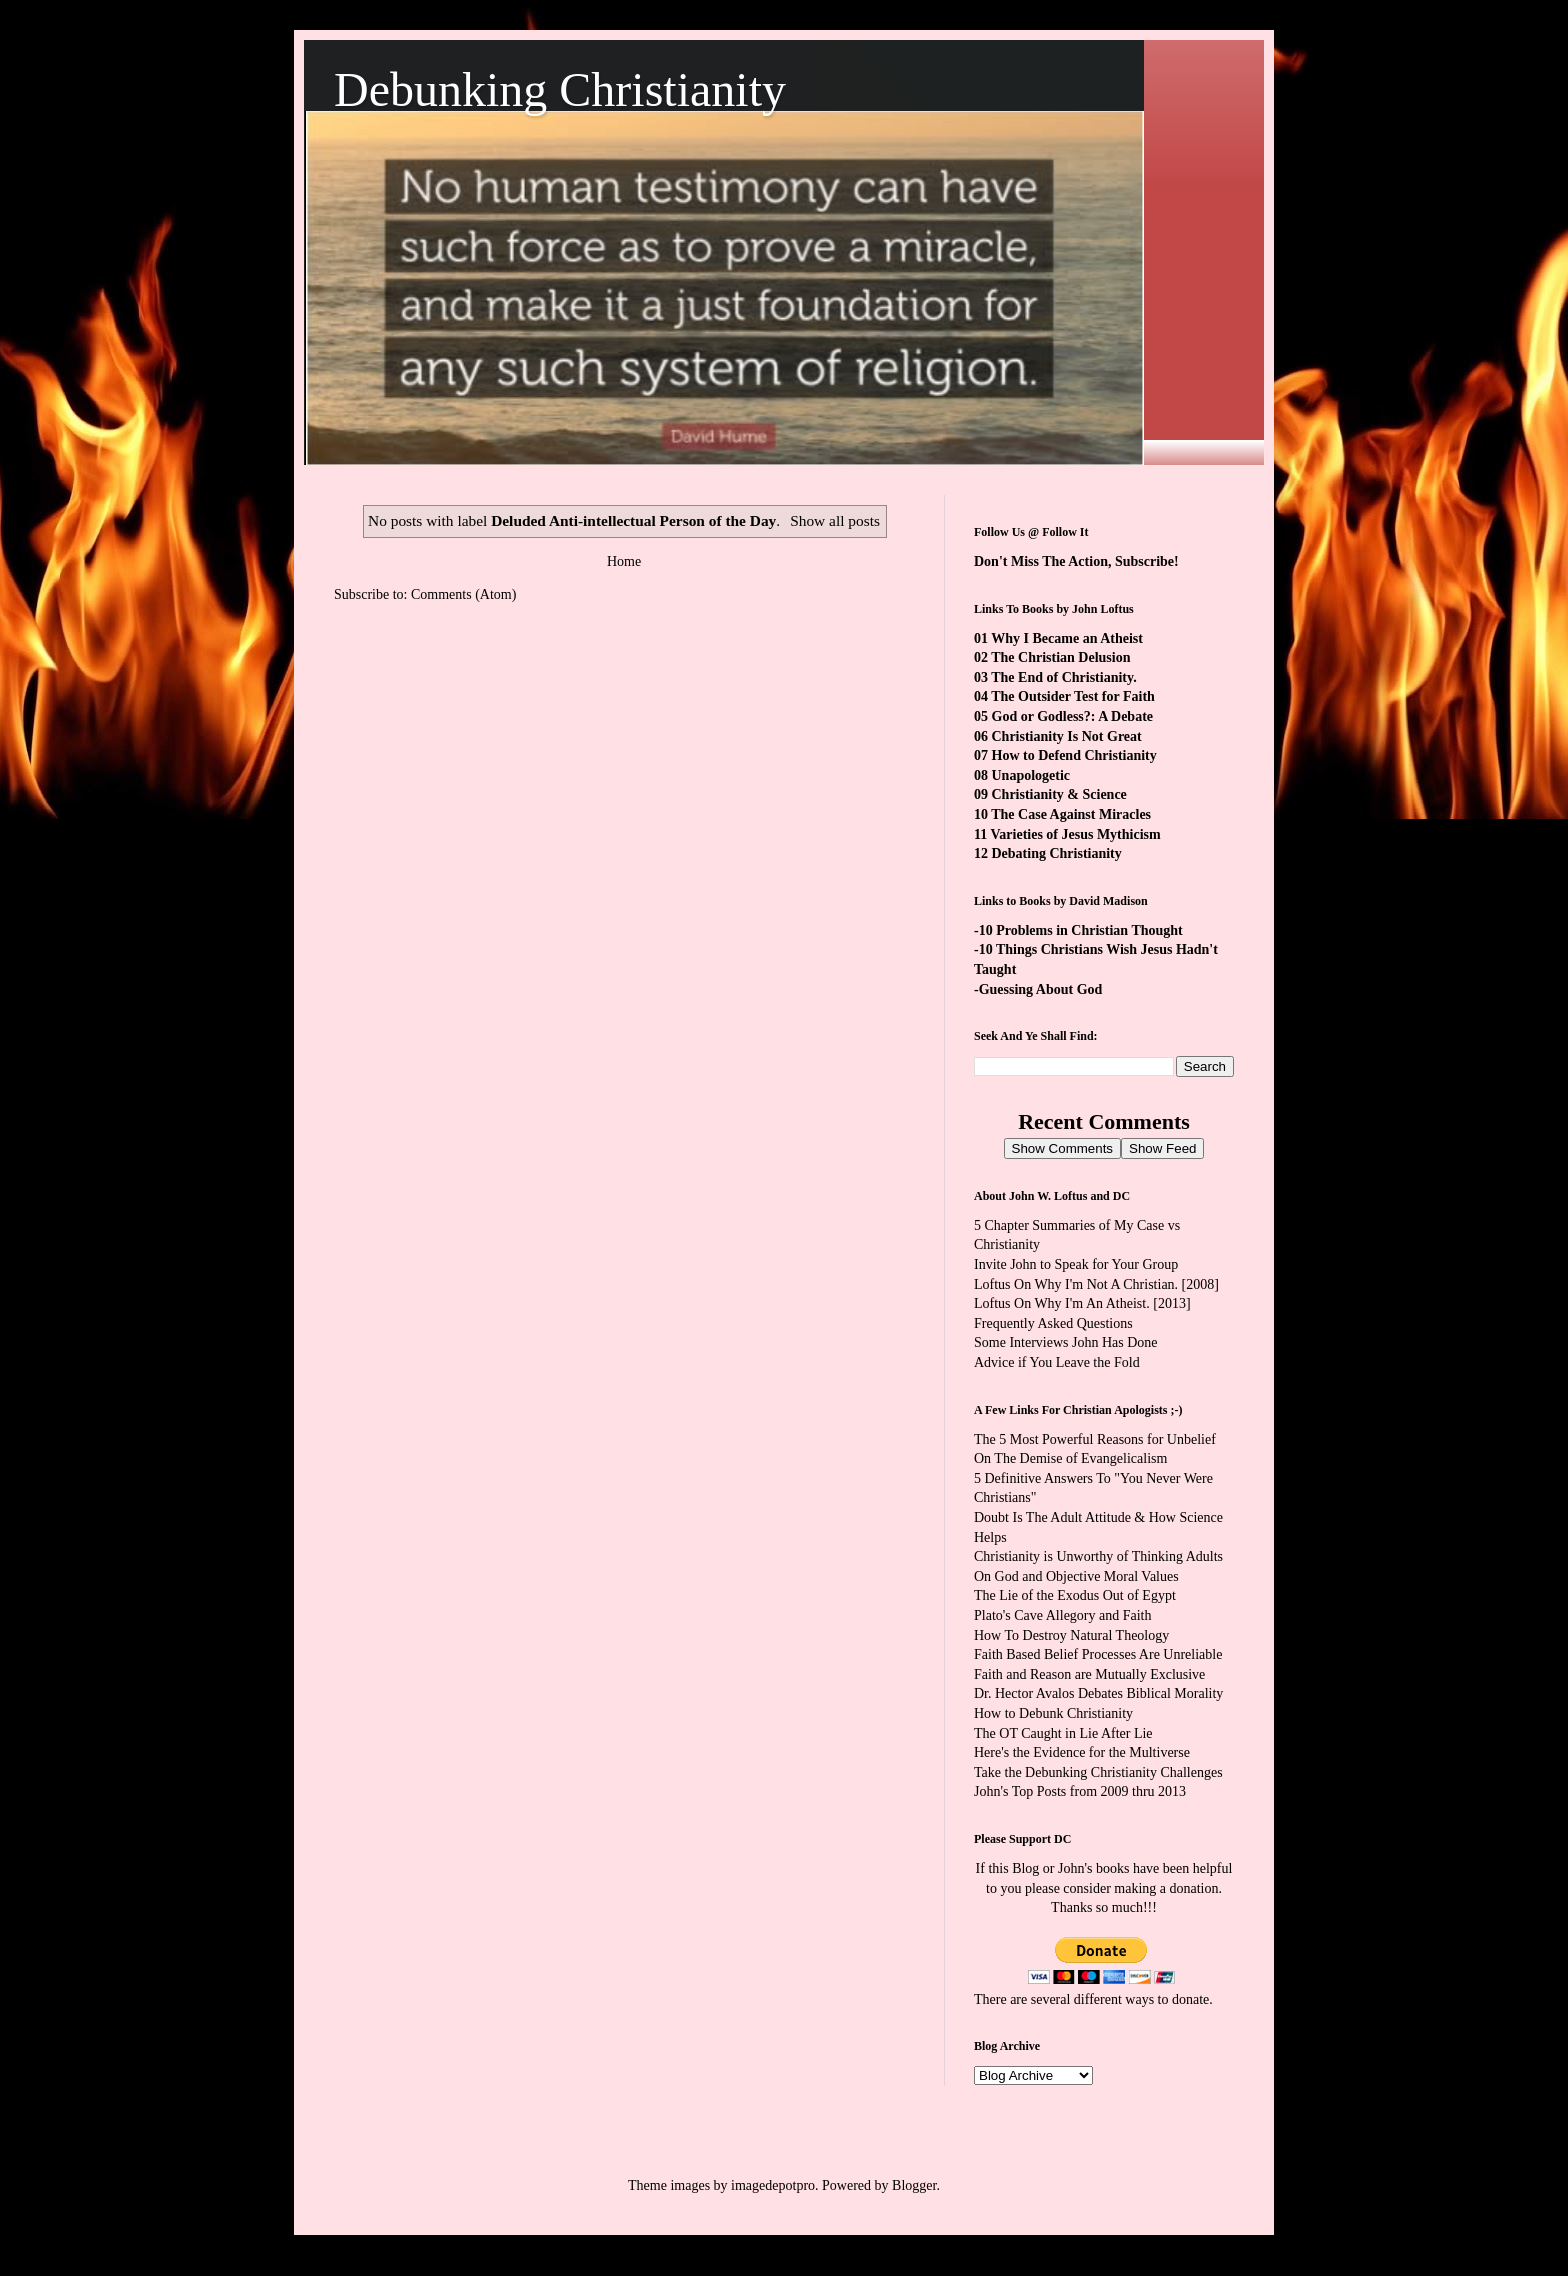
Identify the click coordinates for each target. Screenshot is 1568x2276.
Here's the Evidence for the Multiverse (1082, 1752)
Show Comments (1062, 1148)
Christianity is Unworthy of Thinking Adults (1098, 1556)
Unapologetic (1031, 775)
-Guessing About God (1038, 989)
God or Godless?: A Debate (1073, 716)
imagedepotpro (773, 2185)
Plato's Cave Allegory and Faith (1063, 1615)
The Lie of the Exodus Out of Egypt (1075, 1595)
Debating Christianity (1057, 853)
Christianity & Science (1059, 794)
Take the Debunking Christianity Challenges (1098, 1772)
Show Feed (1162, 1148)
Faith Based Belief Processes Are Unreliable (1098, 1654)
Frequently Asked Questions (1053, 1323)
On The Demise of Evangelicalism (1070, 1458)
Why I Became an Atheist (1067, 638)
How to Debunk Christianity (1053, 1713)
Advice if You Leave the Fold (1057, 1362)
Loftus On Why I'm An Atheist (1060, 1303)
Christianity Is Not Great (1067, 736)
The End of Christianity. (1063, 677)
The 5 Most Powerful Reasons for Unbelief (1095, 1439)
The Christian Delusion (1060, 657)
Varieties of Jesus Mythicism (1075, 834)
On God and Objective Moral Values (1076, 1576)
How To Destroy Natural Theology (1071, 1635)
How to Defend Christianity (1074, 755)
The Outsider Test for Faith (1073, 696)
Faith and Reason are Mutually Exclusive (1089, 1674)
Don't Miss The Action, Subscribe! (1076, 561)
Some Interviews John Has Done (1066, 1342)
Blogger (914, 2185)
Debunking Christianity (560, 89)
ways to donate (1167, 1999)
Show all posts (835, 520)
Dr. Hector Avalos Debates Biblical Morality (1098, 1693)
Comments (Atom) (463, 594)
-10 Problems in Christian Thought (1078, 930)
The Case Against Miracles (1071, 814)
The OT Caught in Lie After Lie (1063, 1733)
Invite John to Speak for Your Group (1076, 1264)
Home (624, 561)
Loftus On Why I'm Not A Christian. (1076, 1284)
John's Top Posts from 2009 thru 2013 (1080, 1791)
